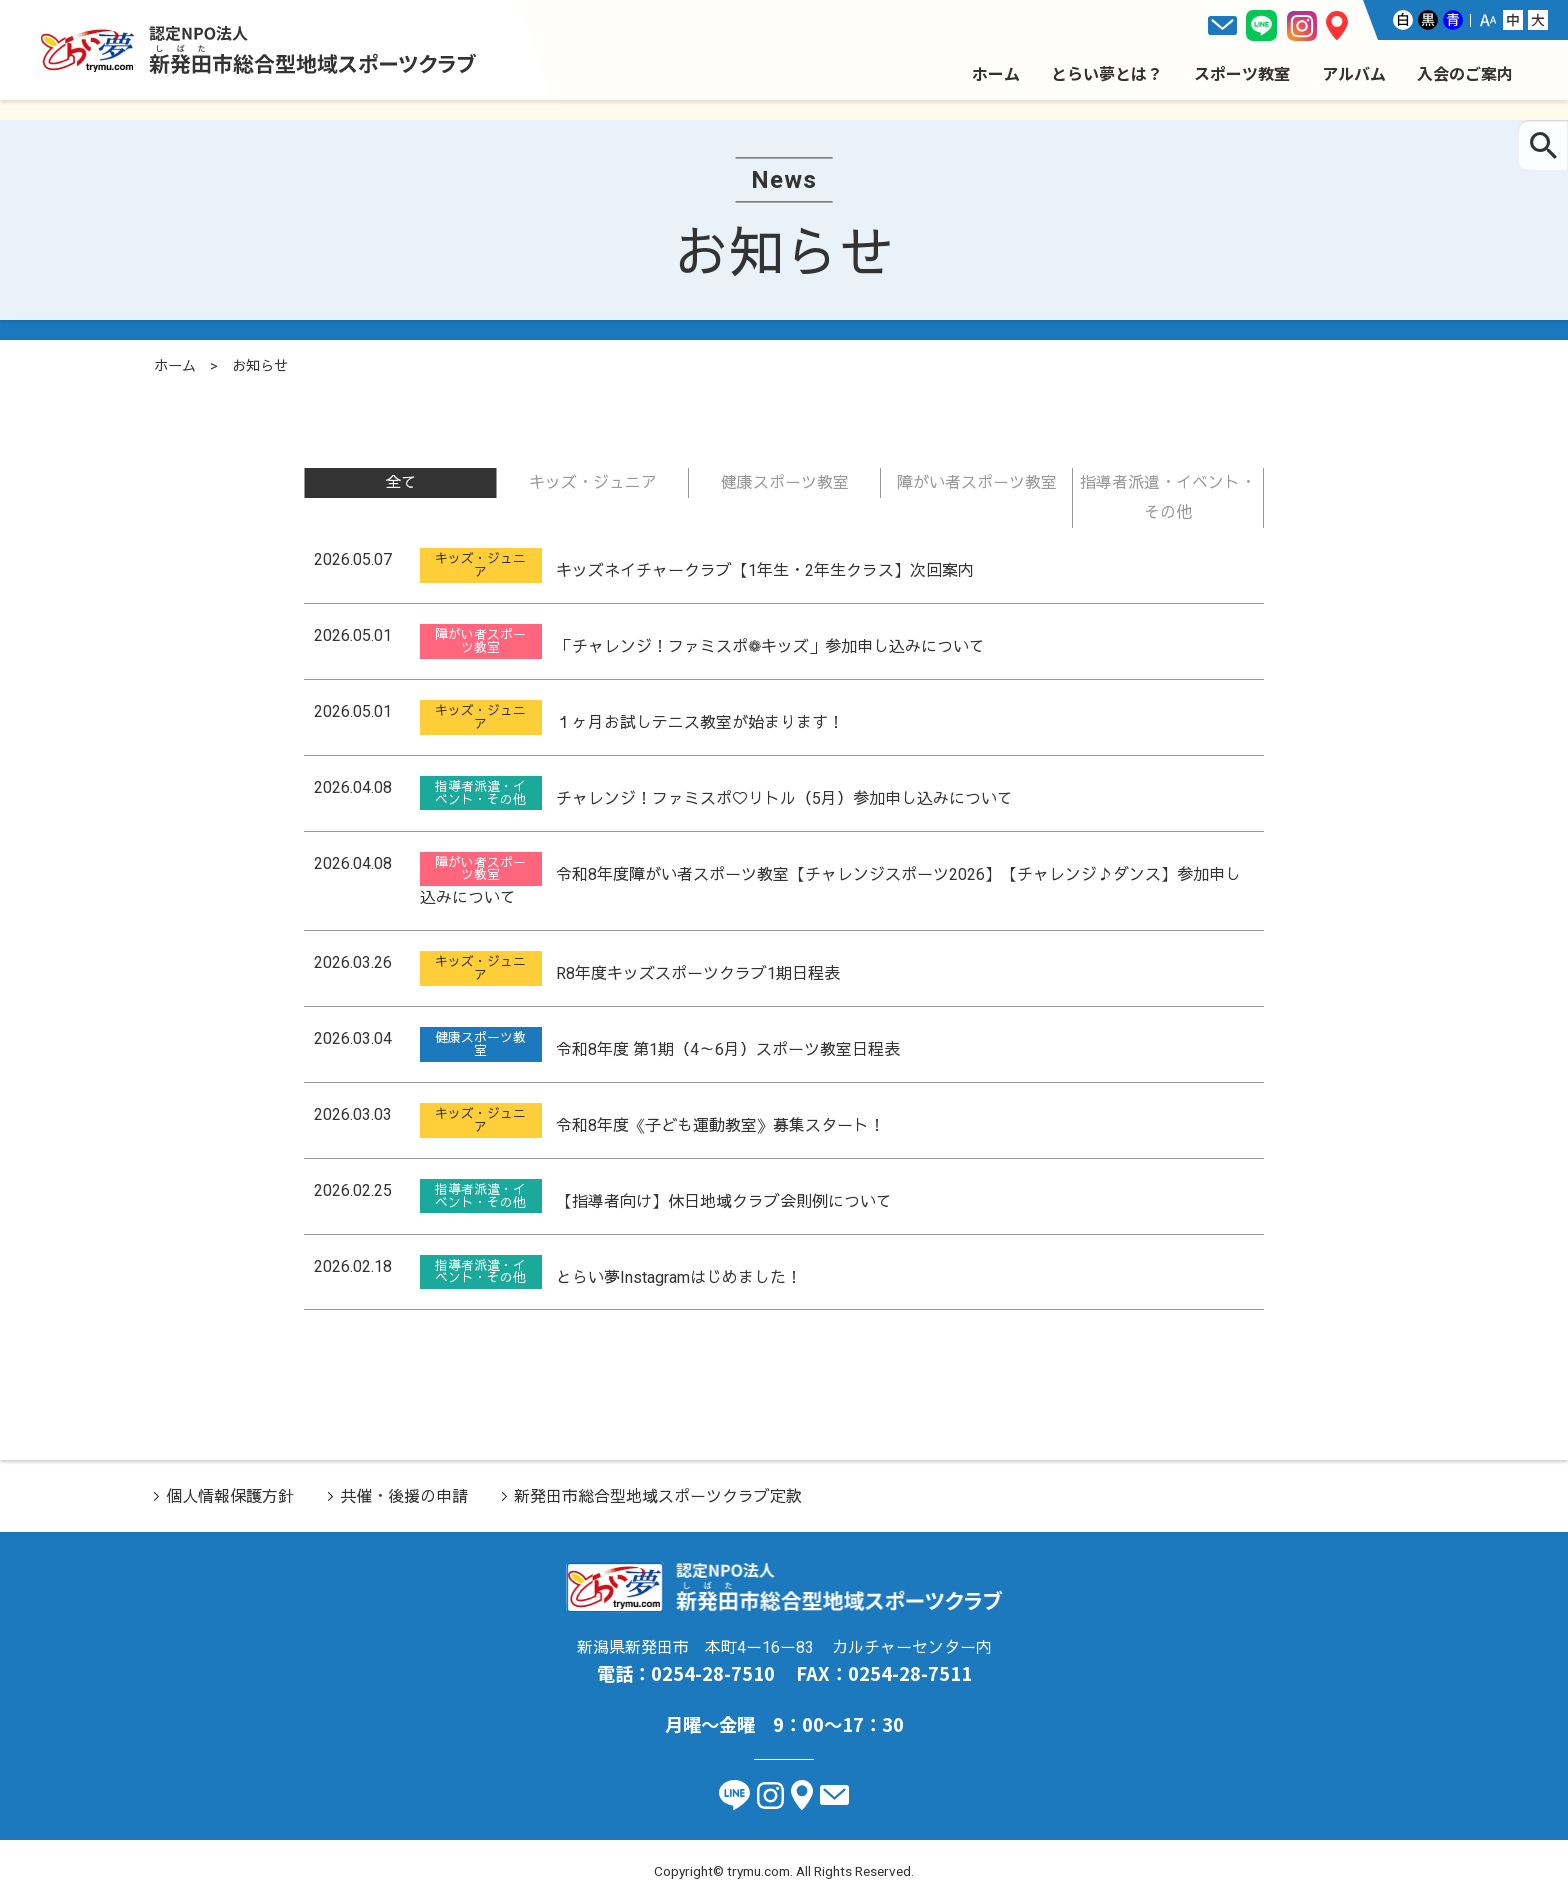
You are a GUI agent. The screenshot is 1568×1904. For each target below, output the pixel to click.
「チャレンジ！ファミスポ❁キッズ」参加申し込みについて (770, 646)
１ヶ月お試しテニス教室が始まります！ (700, 722)
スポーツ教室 (1242, 73)
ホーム (996, 73)
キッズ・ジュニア (593, 482)
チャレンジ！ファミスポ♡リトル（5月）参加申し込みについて (784, 798)
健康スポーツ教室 (785, 482)
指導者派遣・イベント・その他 (1168, 497)
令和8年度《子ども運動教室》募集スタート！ (720, 1125)
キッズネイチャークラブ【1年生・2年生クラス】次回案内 (765, 570)
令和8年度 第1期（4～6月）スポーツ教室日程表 (728, 1049)
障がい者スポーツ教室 (977, 482)
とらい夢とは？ (1107, 73)
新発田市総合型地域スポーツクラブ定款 (658, 1496)
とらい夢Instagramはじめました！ (679, 1276)
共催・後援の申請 (404, 1496)
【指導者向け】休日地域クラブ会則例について (724, 1201)
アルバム (1354, 73)
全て (401, 482)
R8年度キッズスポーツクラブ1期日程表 (698, 973)
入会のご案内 (1465, 73)
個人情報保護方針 (230, 1496)
